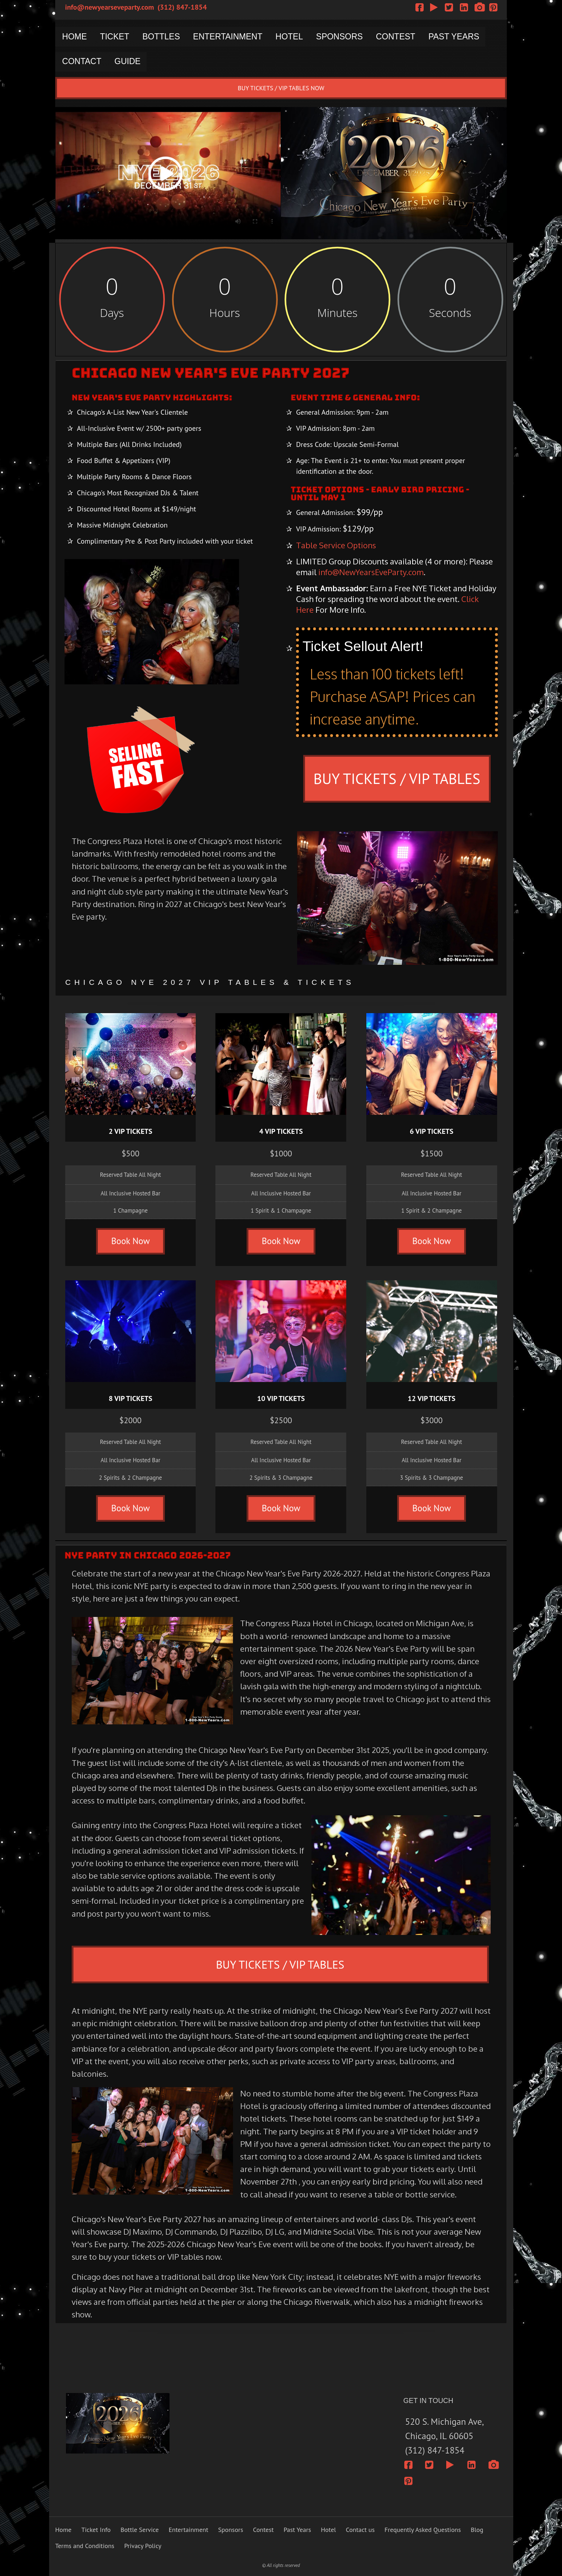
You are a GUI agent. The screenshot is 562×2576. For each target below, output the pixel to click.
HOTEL (294, 36)
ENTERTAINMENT (231, 36)
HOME (74, 36)
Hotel (328, 2530)
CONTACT (81, 61)
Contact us (360, 2530)
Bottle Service (139, 2530)
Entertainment (188, 2530)
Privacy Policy (142, 2546)
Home (63, 2530)
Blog (477, 2530)
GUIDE (129, 61)
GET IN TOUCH (428, 2400)
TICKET (116, 36)
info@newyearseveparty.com (109, 7)
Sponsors (230, 2530)
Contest (263, 2530)
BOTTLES (164, 36)
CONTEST (403, 36)
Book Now (130, 1241)
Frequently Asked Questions (423, 2530)
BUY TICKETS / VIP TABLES (397, 778)
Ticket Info (96, 2530)
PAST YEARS (462, 36)
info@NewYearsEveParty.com (371, 572)
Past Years (297, 2530)
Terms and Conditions (84, 2546)
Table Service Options (336, 545)
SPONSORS (346, 36)
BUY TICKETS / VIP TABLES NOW (281, 88)
